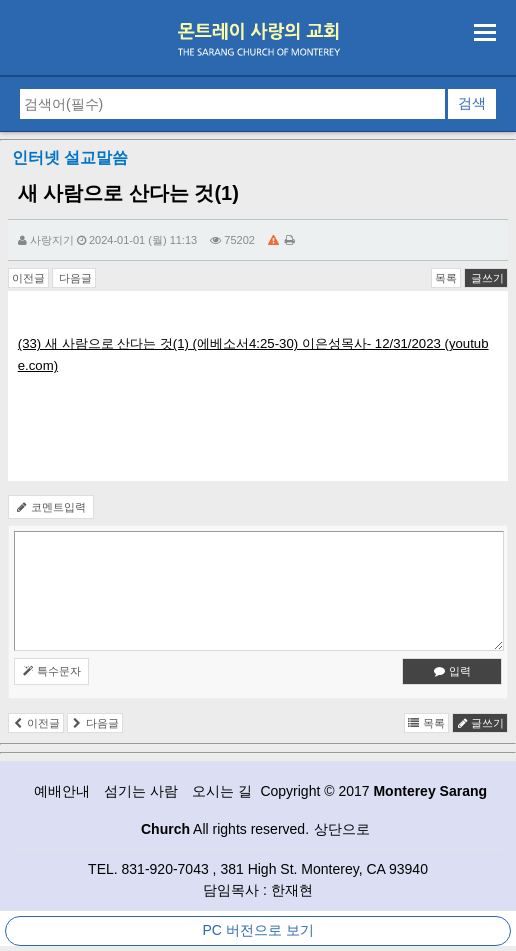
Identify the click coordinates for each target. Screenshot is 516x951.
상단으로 (342, 829)
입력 (452, 671)
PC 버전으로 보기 (257, 930)
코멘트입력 (51, 507)
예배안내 (62, 791)
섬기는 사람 (141, 791)
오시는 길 (222, 791)
